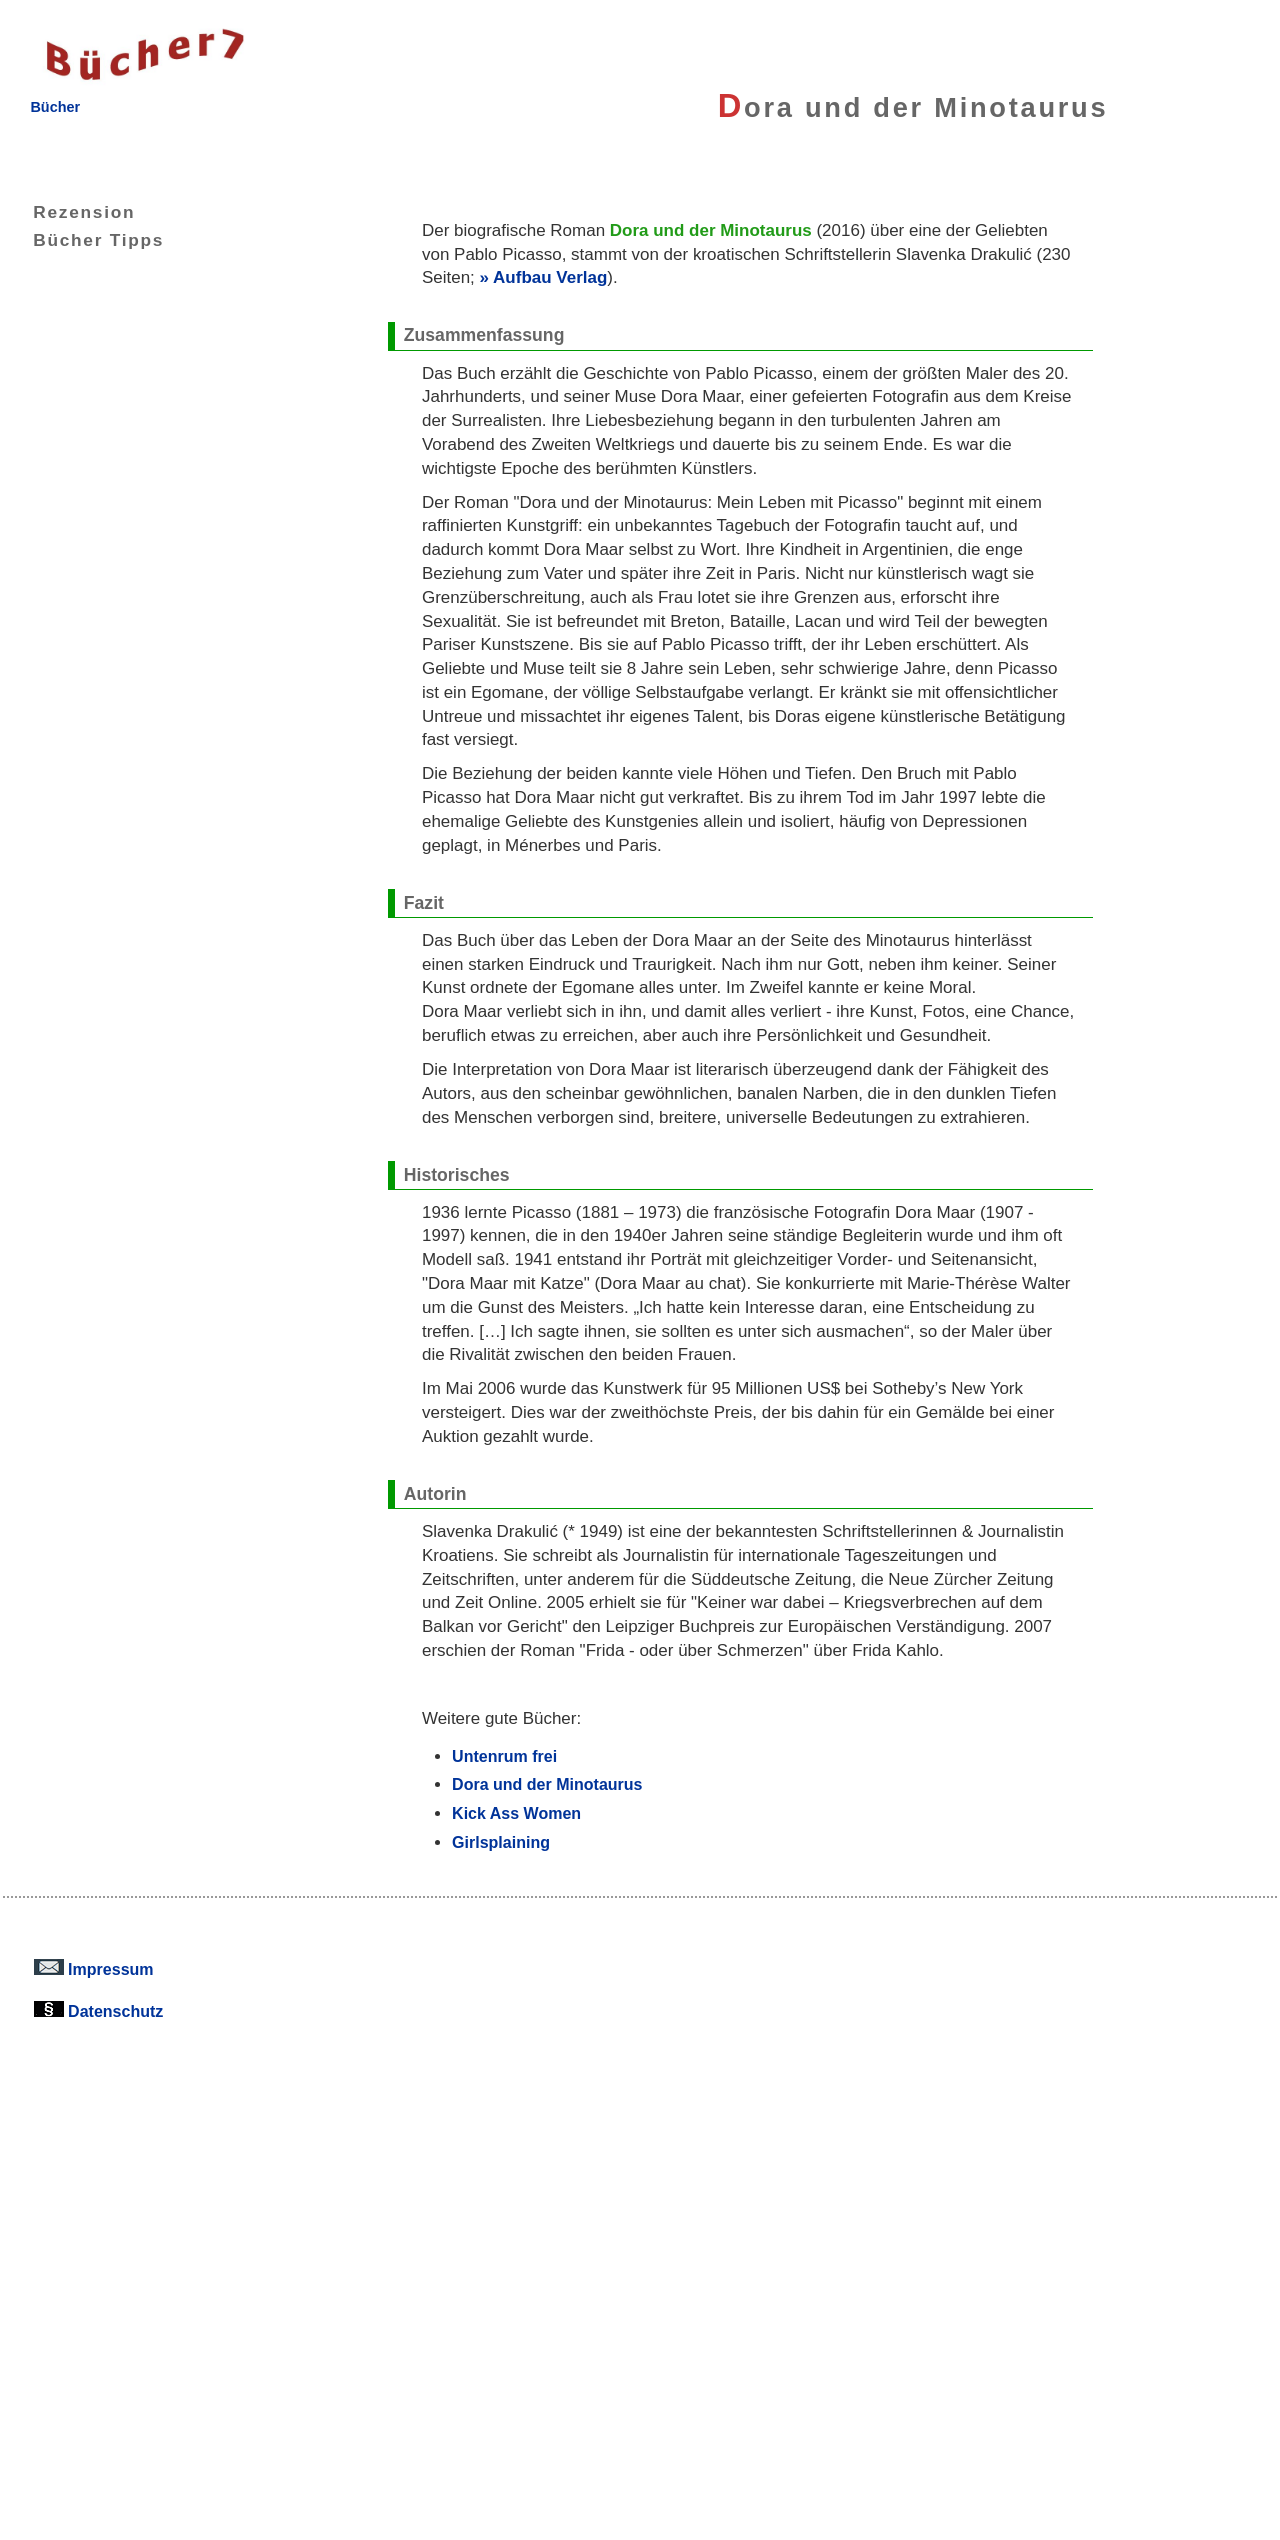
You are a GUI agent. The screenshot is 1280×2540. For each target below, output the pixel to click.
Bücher (55, 107)
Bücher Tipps (83, 240)
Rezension (69, 212)
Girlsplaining (501, 1842)
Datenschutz (99, 2011)
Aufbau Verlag (550, 277)
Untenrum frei (504, 1756)
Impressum (94, 1969)
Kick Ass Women (516, 1813)
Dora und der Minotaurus (547, 1784)
